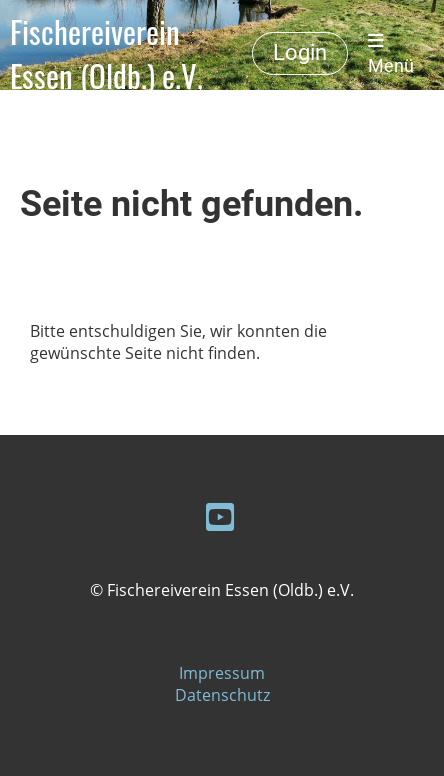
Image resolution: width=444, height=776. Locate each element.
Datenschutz (222, 695)
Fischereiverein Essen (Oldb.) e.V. (106, 53)
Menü (391, 54)
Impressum (222, 673)
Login (300, 52)
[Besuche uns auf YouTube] (220, 516)
